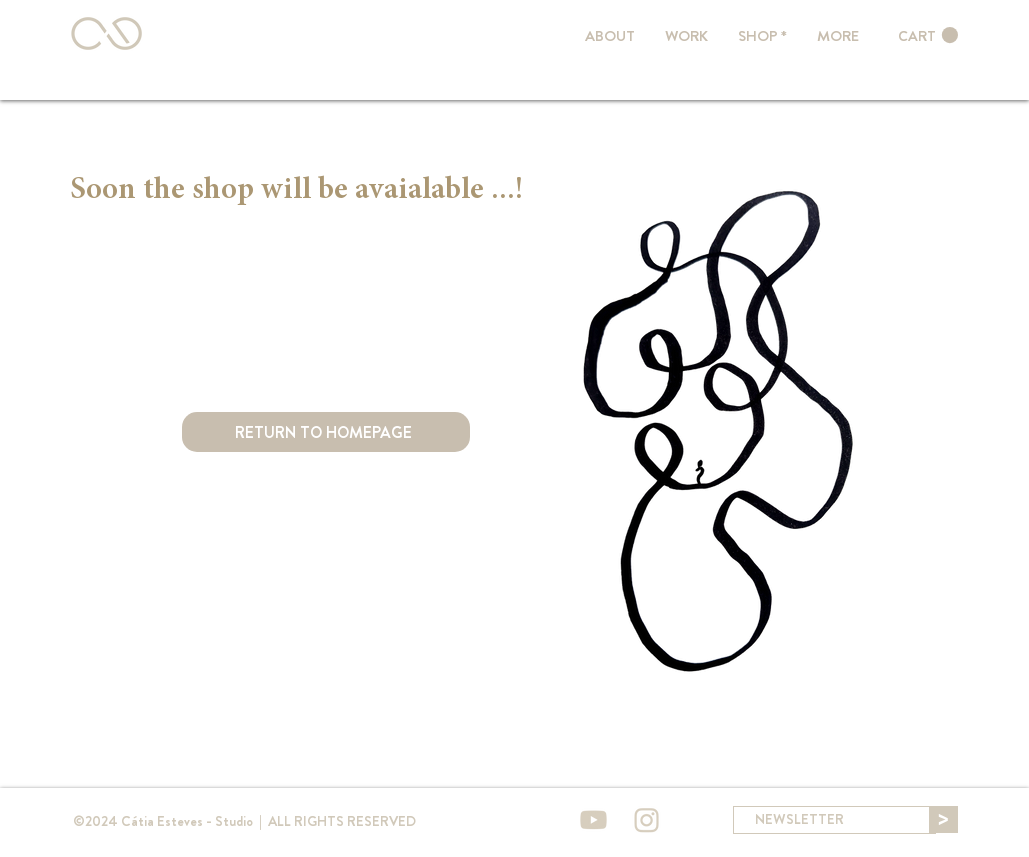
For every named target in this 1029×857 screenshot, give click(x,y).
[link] (928, 35)
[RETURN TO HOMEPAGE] (326, 432)
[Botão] (111, 33)
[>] (943, 819)
